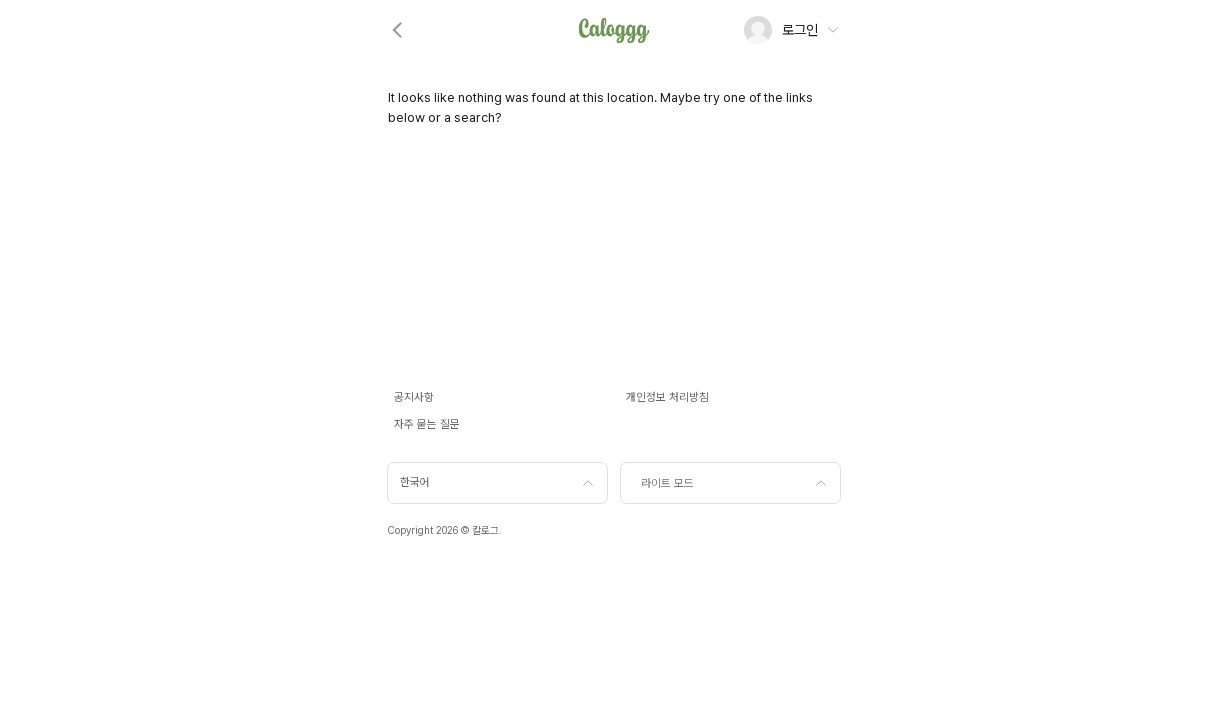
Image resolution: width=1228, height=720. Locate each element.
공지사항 (414, 397)
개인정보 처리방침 (667, 397)
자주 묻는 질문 (427, 424)
